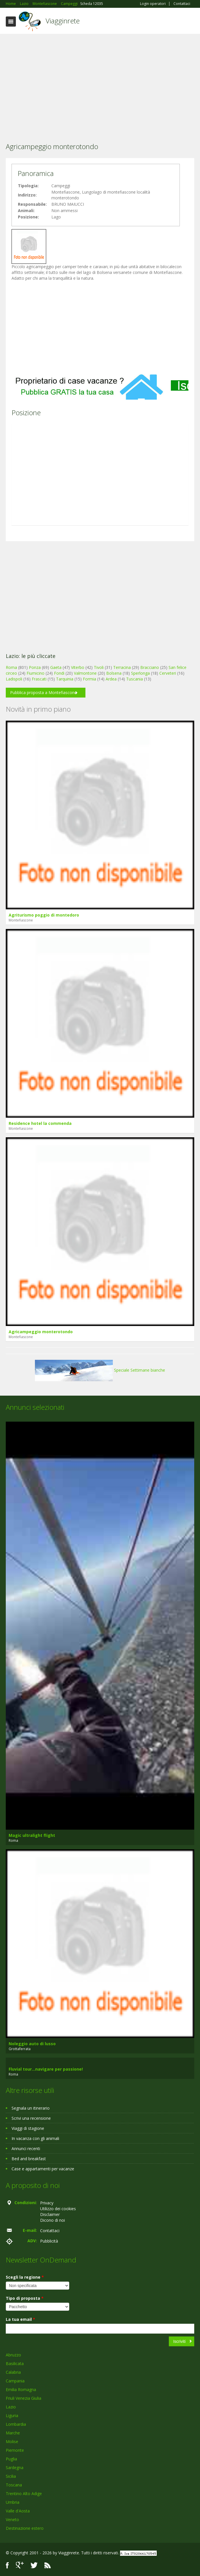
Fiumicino (35, 673)
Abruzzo (13, 2355)
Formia (89, 679)
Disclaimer (50, 2214)
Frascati (39, 679)
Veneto (12, 2519)
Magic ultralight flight (32, 1835)
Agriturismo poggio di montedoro (44, 915)
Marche (13, 2433)
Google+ (20, 2565)
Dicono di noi (52, 2220)
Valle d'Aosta (18, 2511)
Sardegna (14, 2467)
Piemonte (15, 2450)
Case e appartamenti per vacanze (43, 2168)
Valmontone (85, 673)
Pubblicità (49, 2241)
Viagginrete (63, 20)
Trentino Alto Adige (24, 2493)
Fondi (59, 673)
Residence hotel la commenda (40, 1123)
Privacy (46, 2203)
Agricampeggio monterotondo (41, 1331)
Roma (11, 667)
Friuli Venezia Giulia (23, 2398)
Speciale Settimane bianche (100, 1370)
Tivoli (99, 667)
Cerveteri (167, 673)
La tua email (20, 2319)
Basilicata (15, 2363)
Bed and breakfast (29, 2158)
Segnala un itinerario (31, 2108)
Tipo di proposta (25, 2298)
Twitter (34, 2565)
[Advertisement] (100, 80)
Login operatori (153, 4)
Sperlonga (140, 673)
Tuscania (134, 679)
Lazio (11, 2407)
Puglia (11, 2459)
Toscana (14, 2485)
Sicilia (11, 2476)
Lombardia (16, 2424)
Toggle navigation (11, 21)
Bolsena (114, 673)
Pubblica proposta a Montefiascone (43, 692)
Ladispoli (14, 679)
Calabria (13, 2372)
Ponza (35, 667)
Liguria (12, 2415)
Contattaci (181, 4)
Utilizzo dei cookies (58, 2208)
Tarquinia (64, 679)
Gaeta (55, 667)
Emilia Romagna (21, 2389)
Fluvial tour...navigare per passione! (46, 2069)
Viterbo (77, 667)
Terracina (122, 667)
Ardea (111, 679)
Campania (15, 2381)
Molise (12, 2441)
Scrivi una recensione (31, 2118)
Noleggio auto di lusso (32, 2043)
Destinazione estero (25, 2528)
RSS (47, 2565)
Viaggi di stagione (28, 2128)
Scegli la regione (25, 2277)
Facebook (7, 2565)
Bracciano (149, 667)
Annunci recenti (26, 2148)
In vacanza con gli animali (35, 2138)
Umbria (12, 2502)
